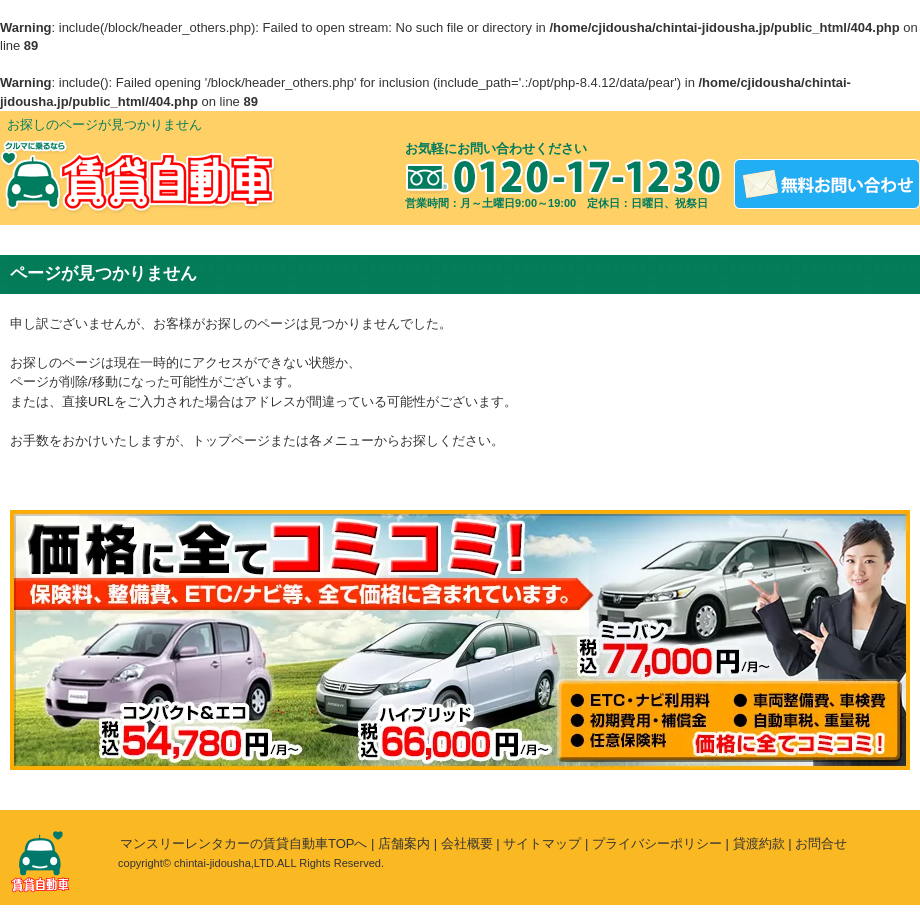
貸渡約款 (759, 843)
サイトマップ (542, 843)
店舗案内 (404, 843)
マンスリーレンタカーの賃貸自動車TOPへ (244, 843)
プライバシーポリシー (657, 843)
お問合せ (821, 843)
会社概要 (467, 843)
